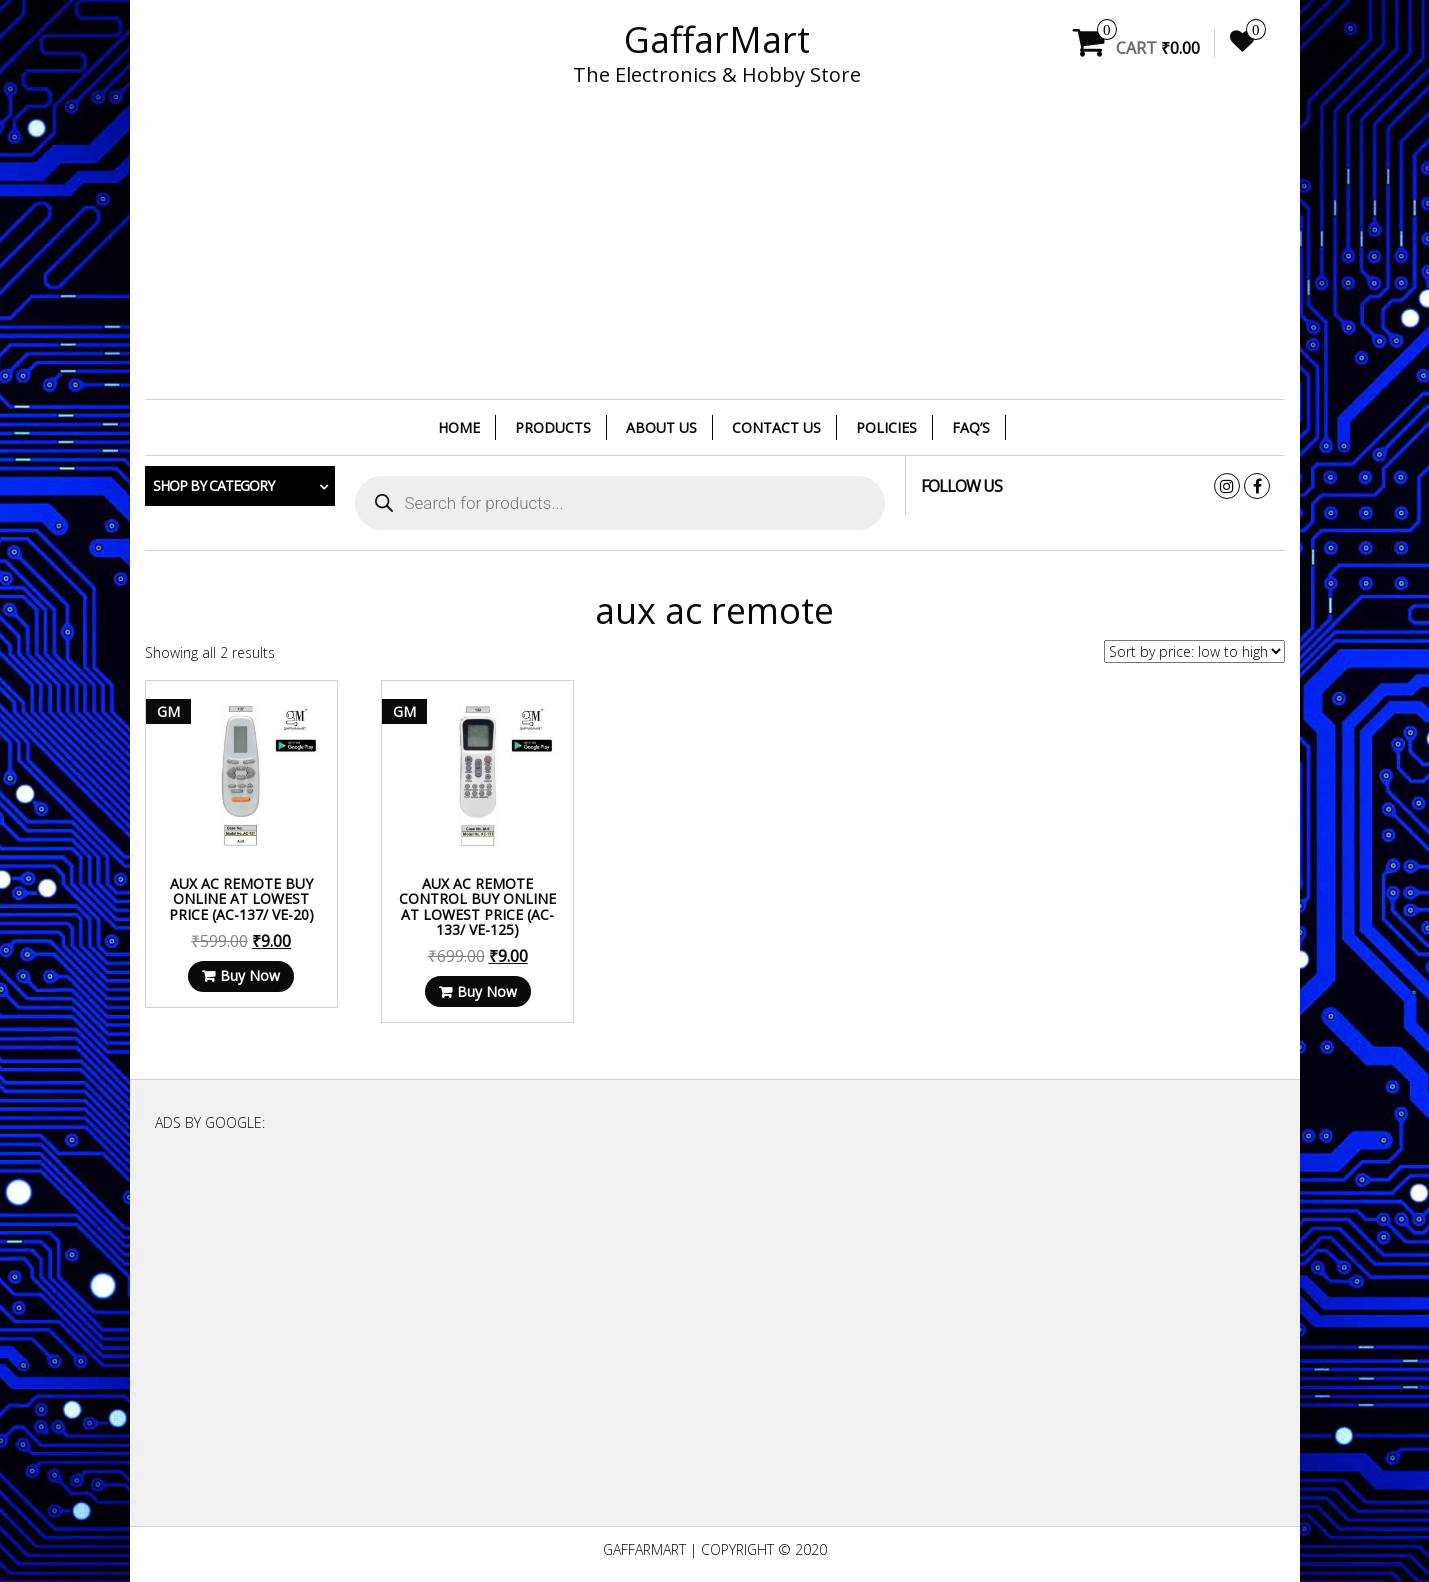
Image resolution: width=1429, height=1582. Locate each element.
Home (459, 427)
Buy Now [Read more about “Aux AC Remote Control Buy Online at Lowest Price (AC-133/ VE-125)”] (487, 991)
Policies (886, 427)
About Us (661, 427)
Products (553, 427)
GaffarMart (717, 39)
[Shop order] (1194, 651)
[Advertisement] (715, 255)
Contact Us (776, 427)
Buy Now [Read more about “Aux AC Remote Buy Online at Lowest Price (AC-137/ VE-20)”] (250, 975)
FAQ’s (971, 427)
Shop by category (213, 485)
